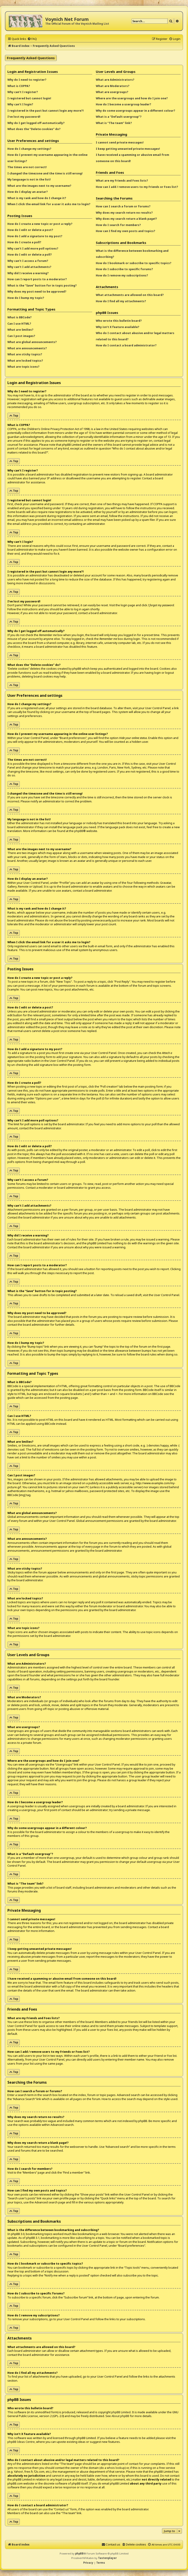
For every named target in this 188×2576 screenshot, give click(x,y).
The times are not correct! (27, 167)
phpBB (78, 831)
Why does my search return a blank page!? (126, 219)
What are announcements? (27, 348)
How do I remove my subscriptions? (122, 275)
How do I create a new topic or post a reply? (39, 224)
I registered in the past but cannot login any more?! (45, 111)
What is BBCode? (19, 317)
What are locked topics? (25, 361)
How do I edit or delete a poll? (29, 254)
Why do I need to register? (26, 80)
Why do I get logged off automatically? (36, 123)
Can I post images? (21, 336)
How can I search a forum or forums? (123, 206)
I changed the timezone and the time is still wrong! (45, 173)
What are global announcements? (32, 342)
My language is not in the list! (29, 179)
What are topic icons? (23, 367)
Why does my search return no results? (124, 213)
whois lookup (116, 2468)
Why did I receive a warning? (28, 273)
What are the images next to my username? (39, 186)
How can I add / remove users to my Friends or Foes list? (137, 187)
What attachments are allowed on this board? (130, 295)
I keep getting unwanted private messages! (128, 149)
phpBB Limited (121, 2412)
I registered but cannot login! (29, 98)
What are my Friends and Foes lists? (122, 180)
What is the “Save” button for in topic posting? (42, 285)
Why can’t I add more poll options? (32, 248)
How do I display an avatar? (27, 192)
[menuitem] (32, 38)
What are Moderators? (112, 86)
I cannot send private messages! (120, 142)
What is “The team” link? (114, 123)
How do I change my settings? (29, 149)
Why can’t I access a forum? (27, 261)
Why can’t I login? (20, 104)
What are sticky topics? (24, 354)
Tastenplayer (107, 2558)
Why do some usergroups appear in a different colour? (135, 111)
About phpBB (120, 2416)
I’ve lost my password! (23, 117)
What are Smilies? (20, 330)
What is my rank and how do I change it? (36, 198)
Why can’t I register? (22, 92)
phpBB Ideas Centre (21, 2442)
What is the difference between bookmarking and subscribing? (132, 254)
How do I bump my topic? (25, 298)
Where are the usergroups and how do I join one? (132, 98)
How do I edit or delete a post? (30, 230)
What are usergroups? (112, 92)
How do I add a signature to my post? (34, 236)
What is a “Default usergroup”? (119, 117)
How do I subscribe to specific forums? (124, 269)
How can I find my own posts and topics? (125, 231)
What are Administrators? (115, 80)
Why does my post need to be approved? (36, 291)
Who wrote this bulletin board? (119, 321)
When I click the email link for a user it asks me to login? (48, 204)
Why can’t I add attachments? (29, 267)
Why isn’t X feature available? (117, 327)
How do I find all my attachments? (121, 301)
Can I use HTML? (19, 324)
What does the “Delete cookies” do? (34, 129)
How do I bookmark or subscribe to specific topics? (133, 263)
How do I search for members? (118, 225)
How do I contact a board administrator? (126, 345)
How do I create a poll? (24, 242)
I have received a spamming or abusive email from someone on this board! (132, 158)
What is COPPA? (18, 86)
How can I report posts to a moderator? (37, 279)
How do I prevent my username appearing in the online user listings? (47, 158)
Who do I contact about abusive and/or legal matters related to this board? (135, 336)
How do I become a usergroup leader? (123, 104)
